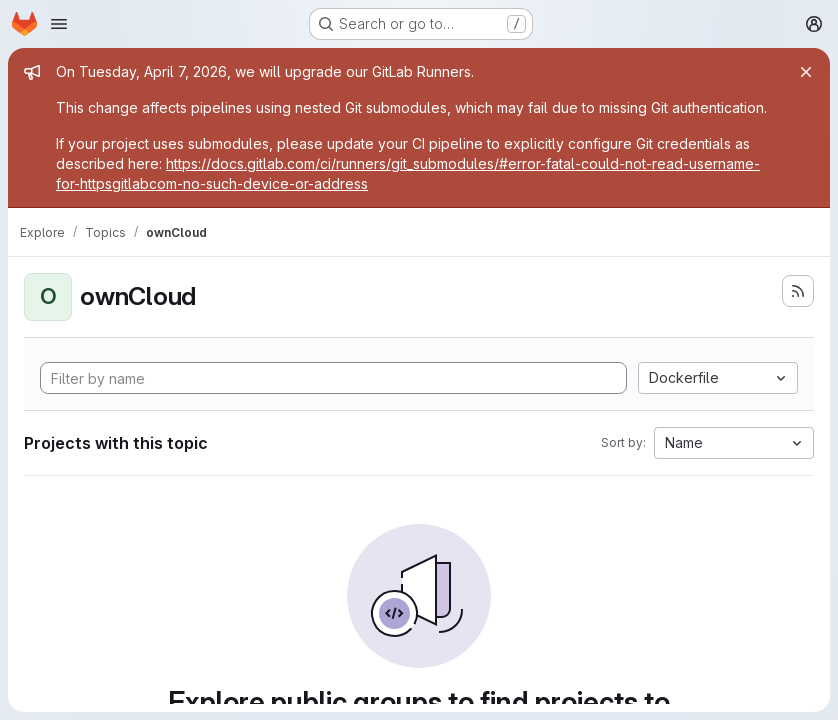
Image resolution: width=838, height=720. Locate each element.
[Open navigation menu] (59, 24)
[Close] (806, 72)
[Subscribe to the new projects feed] (798, 291)
